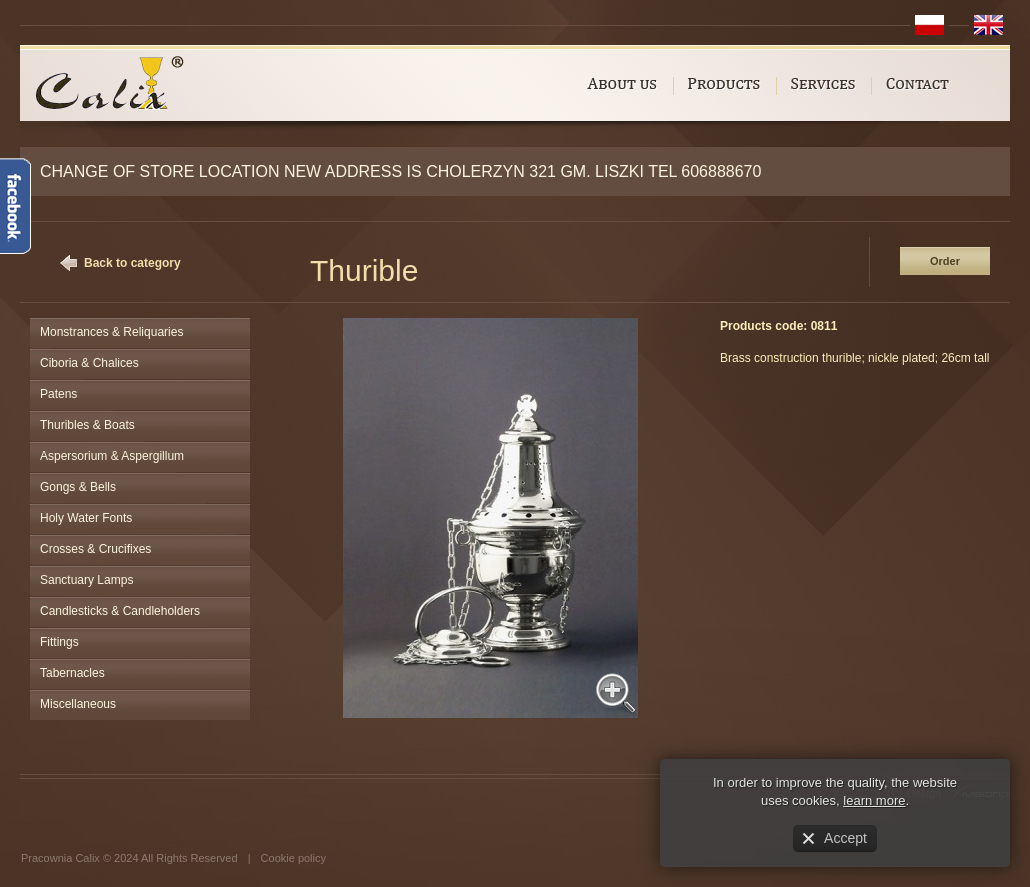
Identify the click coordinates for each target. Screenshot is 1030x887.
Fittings (59, 642)
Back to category (132, 263)
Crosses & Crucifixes (95, 549)
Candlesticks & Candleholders (120, 611)
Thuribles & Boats (87, 425)
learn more (874, 800)
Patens (58, 394)
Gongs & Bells (78, 487)
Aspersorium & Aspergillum (112, 456)
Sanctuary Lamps (86, 580)
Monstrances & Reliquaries (111, 332)
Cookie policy (293, 858)
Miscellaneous (78, 704)
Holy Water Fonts (86, 518)
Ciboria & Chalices (89, 363)
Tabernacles (72, 673)
